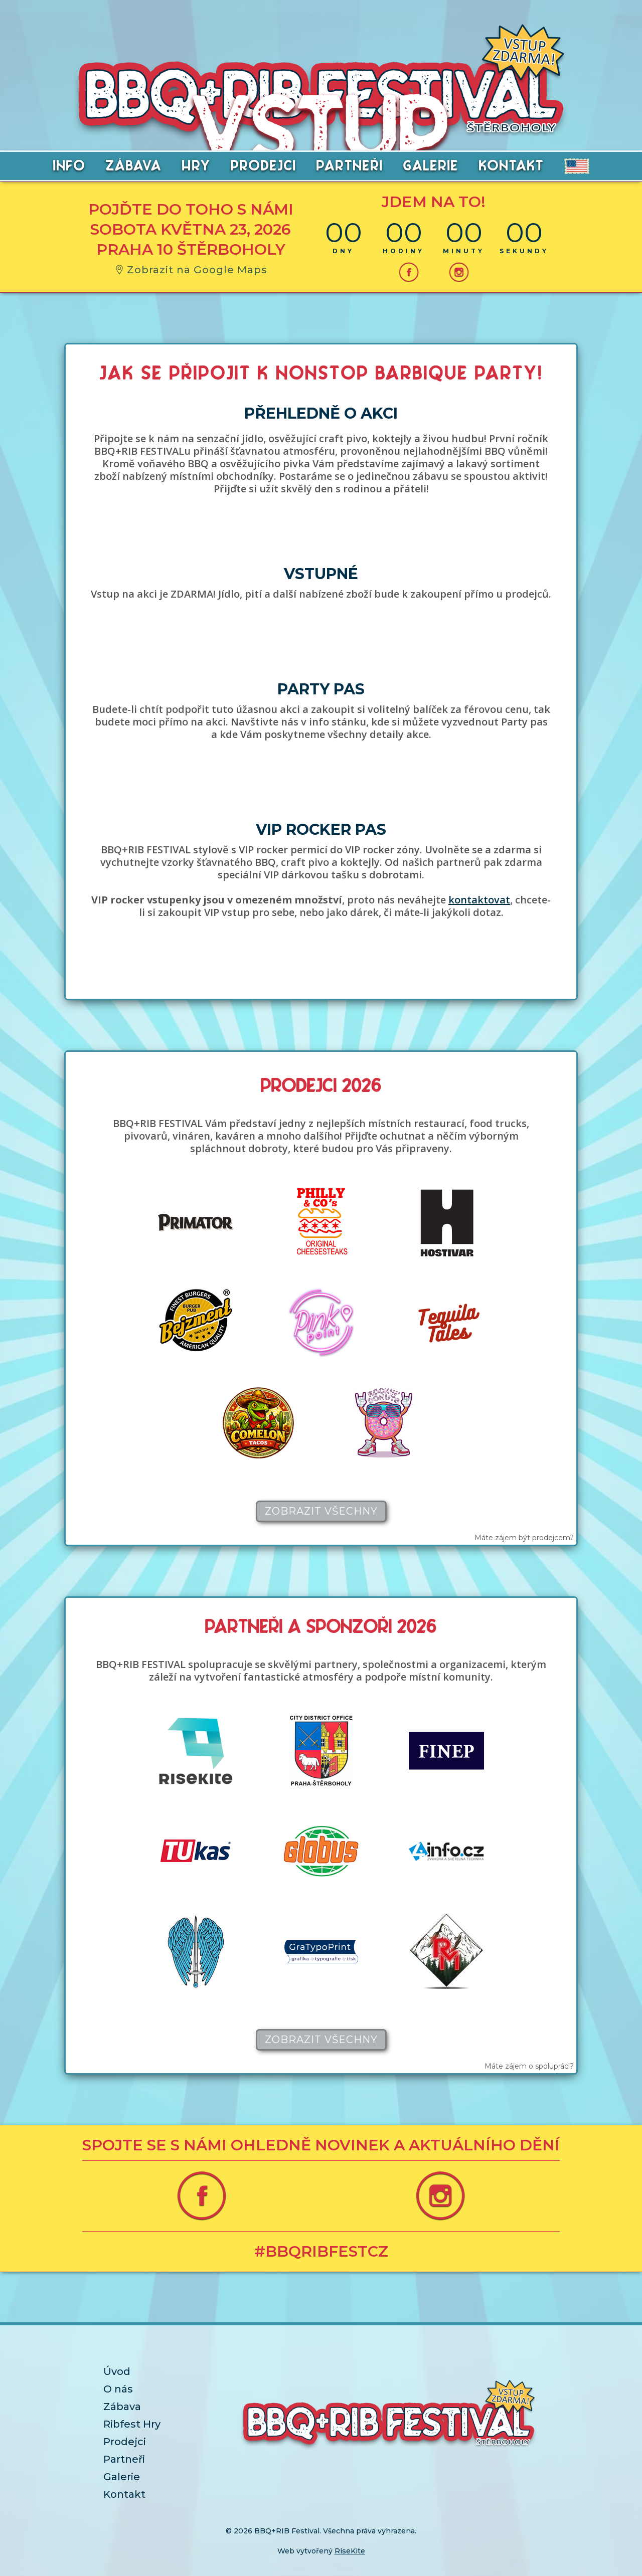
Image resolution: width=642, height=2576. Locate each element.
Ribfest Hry (131, 2424)
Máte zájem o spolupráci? (529, 2066)
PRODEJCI (263, 166)
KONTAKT (511, 166)
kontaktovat (479, 899)
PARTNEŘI (349, 166)
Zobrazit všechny (321, 1511)
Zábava (122, 2407)
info (69, 166)
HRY (196, 166)
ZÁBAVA (134, 166)
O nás (118, 2389)
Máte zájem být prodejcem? (524, 1537)
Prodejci (124, 2442)
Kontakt (124, 2494)
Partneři (124, 2459)
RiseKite (350, 2550)
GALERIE (431, 166)
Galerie (121, 2477)
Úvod (116, 2371)
